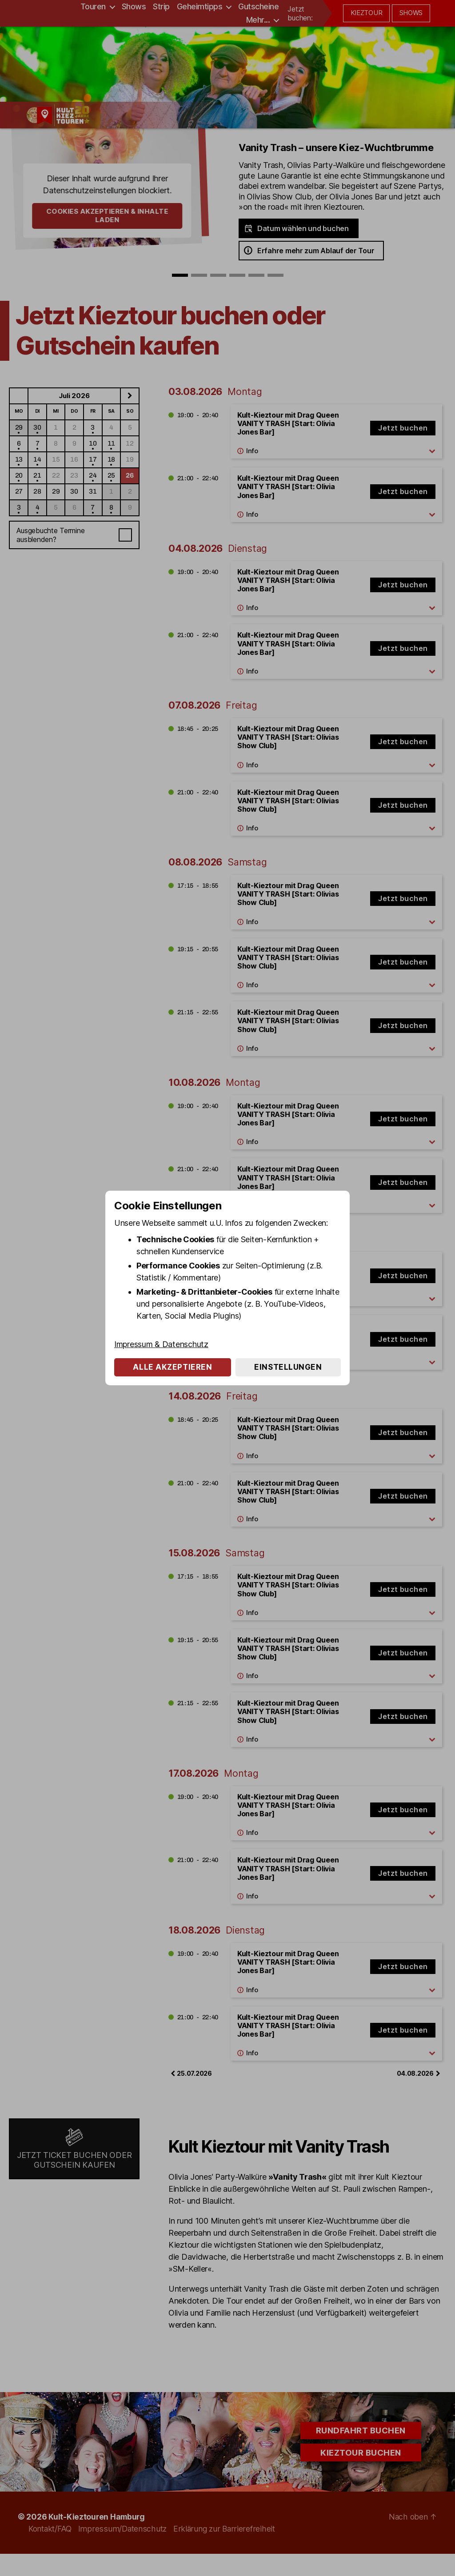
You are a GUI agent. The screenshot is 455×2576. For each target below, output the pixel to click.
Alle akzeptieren (172, 1367)
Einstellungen (288, 1367)
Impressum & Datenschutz (161, 1344)
